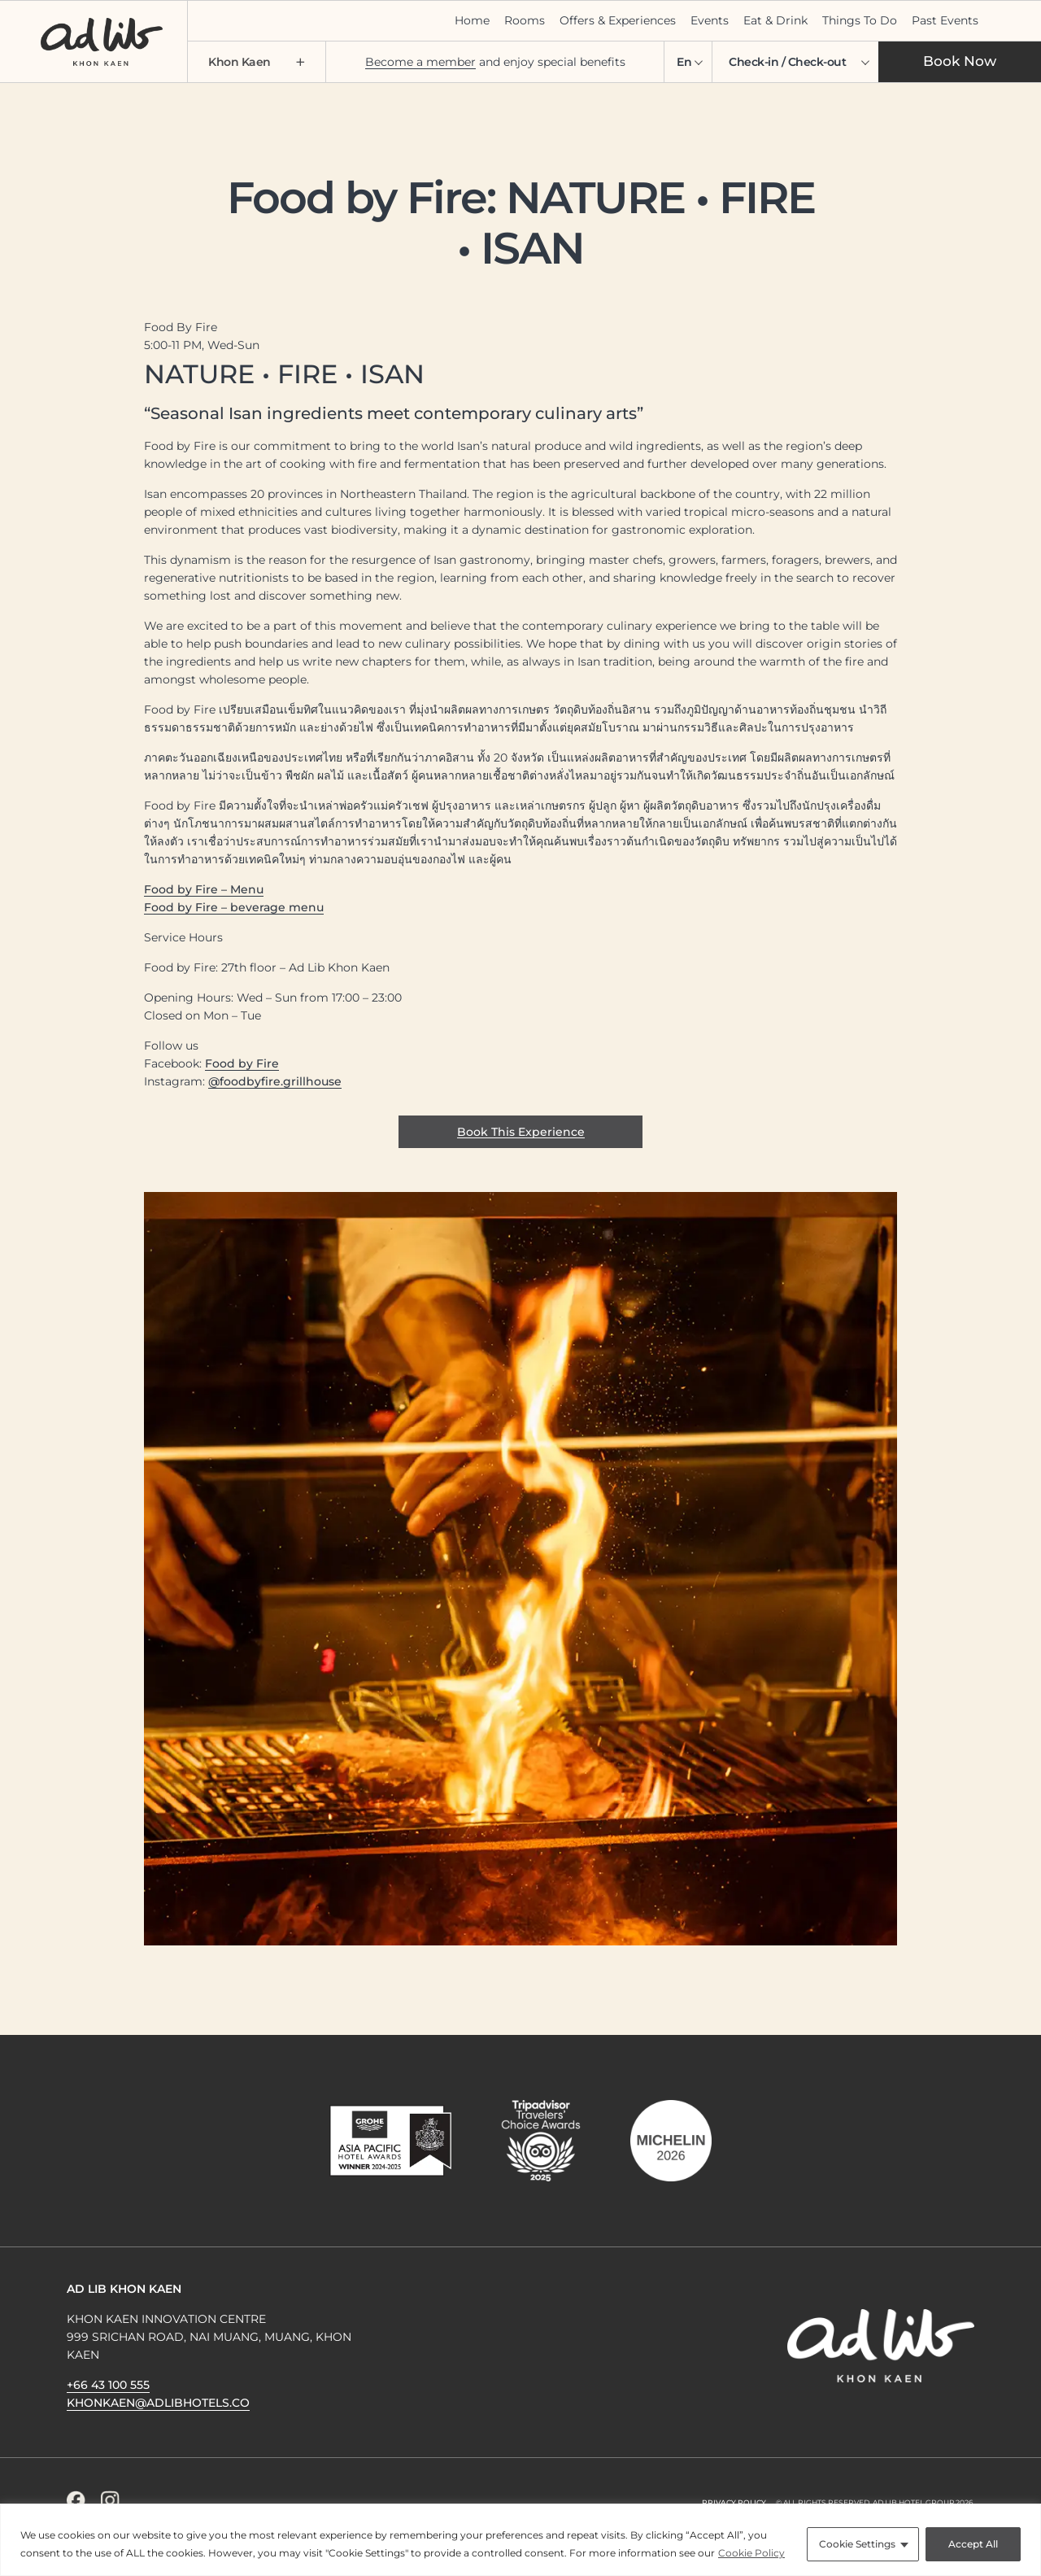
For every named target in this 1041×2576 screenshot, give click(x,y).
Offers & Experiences (618, 20)
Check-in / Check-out (787, 62)
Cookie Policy (751, 2553)
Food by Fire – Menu (204, 889)
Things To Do (859, 20)
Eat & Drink (775, 20)
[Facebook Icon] (76, 2500)
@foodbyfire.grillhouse (275, 1081)
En (684, 62)
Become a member (420, 62)
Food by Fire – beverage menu (234, 907)
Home (472, 20)
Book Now (959, 61)
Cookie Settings (857, 2544)
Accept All (973, 2544)
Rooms (524, 20)
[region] (520, 2540)
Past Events (945, 20)
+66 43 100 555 (108, 2384)
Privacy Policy (734, 2502)
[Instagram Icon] (110, 2500)
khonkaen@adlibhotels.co (158, 2402)
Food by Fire (242, 1063)
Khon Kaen (256, 62)
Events (709, 20)
